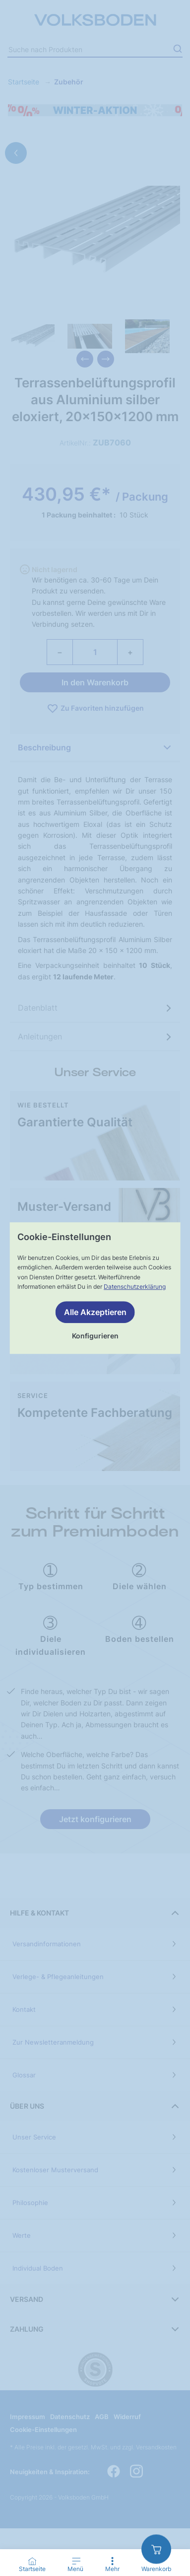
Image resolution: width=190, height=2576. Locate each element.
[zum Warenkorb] (156, 2549)
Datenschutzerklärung (135, 1286)
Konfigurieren (95, 1335)
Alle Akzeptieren (95, 1312)
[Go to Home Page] (32, 2565)
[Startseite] (32, 2561)
